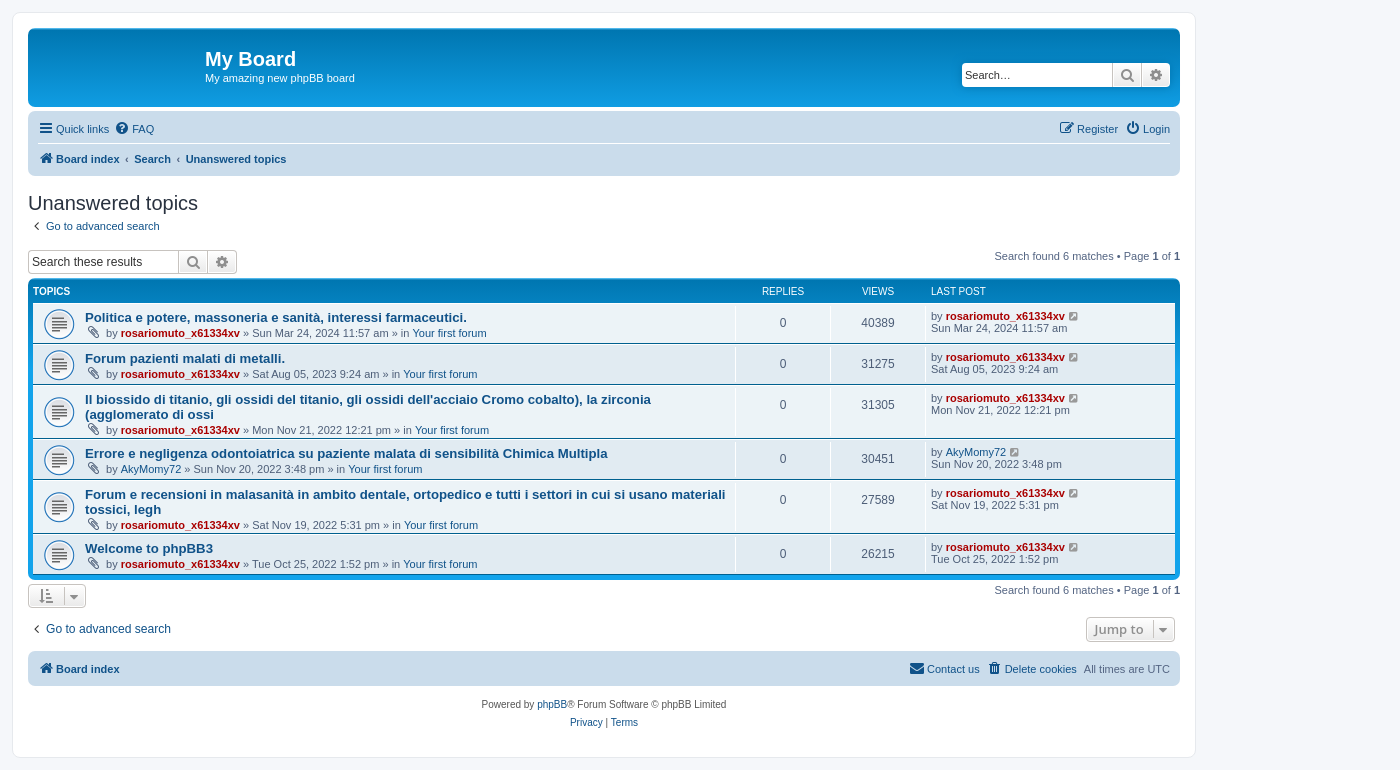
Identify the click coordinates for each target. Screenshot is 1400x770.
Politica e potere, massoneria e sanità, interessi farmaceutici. (276, 317)
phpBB (552, 704)
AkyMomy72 (151, 469)
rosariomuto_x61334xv (180, 333)
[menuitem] (134, 129)
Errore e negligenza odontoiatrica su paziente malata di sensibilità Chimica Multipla (346, 453)
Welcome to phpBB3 (149, 548)
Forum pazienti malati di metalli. (185, 358)
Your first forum (449, 333)
